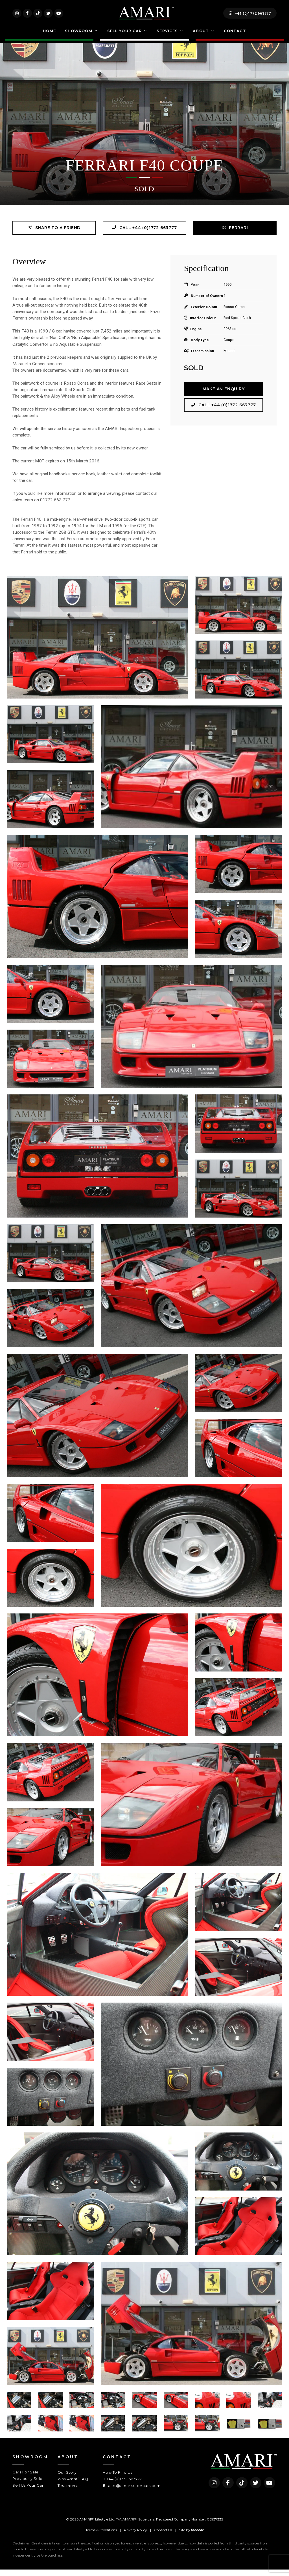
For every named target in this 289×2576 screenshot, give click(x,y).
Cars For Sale (25, 2478)
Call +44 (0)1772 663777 (144, 234)
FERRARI (235, 234)
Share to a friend (54, 234)
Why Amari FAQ (73, 2485)
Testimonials (70, 2492)
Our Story (67, 2479)
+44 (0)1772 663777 (250, 16)
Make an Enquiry (224, 395)
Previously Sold (27, 2485)
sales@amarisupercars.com (133, 2492)
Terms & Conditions (101, 2536)
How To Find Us (117, 2479)
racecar (197, 2537)
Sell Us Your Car (27, 2491)
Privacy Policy (135, 2536)
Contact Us (163, 2536)
